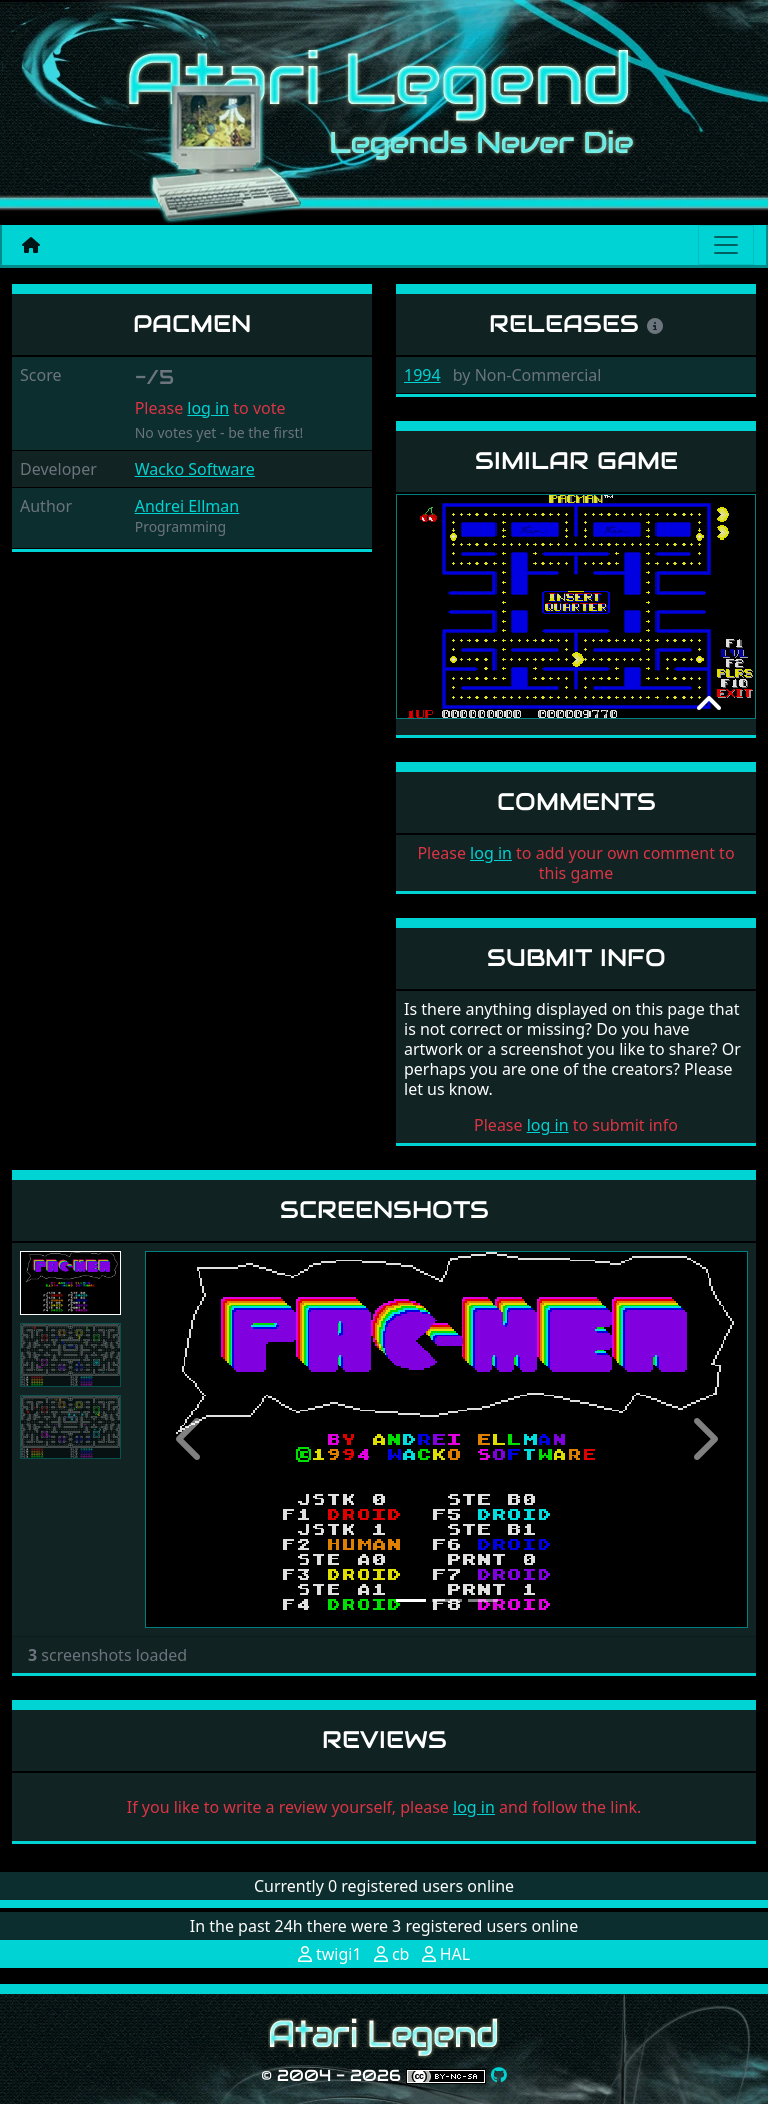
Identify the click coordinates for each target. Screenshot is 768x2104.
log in (208, 408)
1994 (422, 375)
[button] (190, 1439)
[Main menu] (726, 245)
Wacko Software (195, 469)
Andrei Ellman (187, 506)
